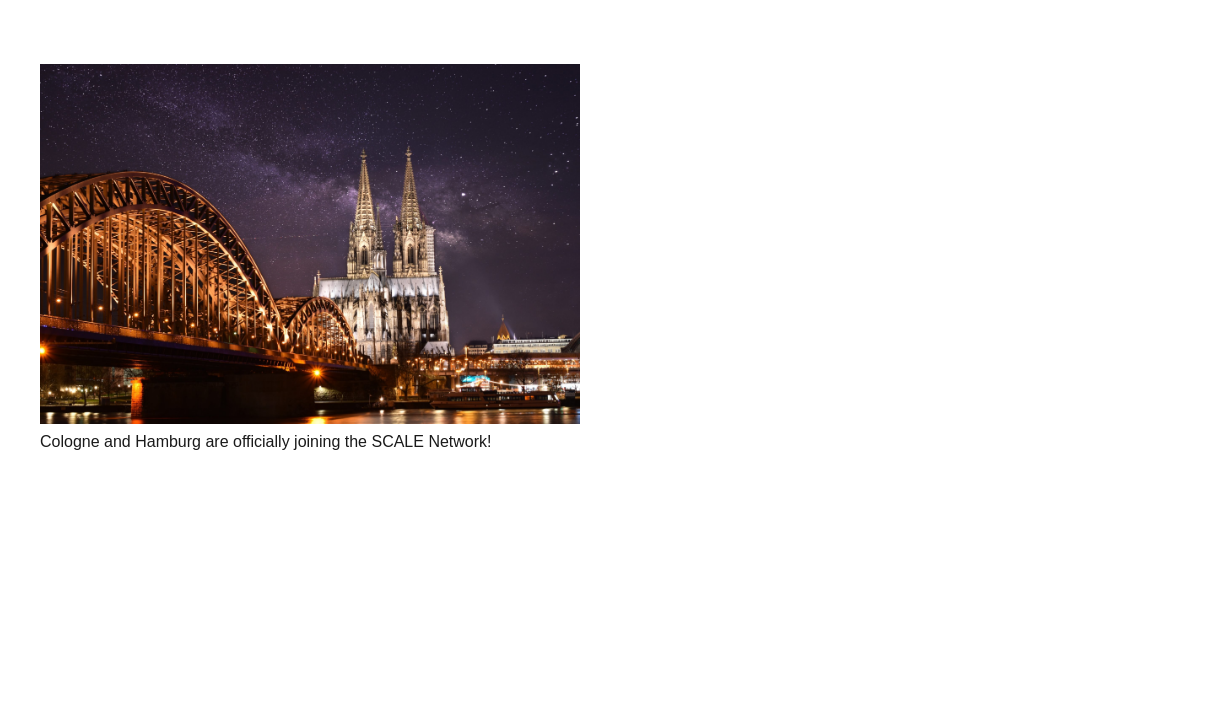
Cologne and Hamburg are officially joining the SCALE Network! (266, 441)
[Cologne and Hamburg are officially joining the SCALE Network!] (310, 244)
